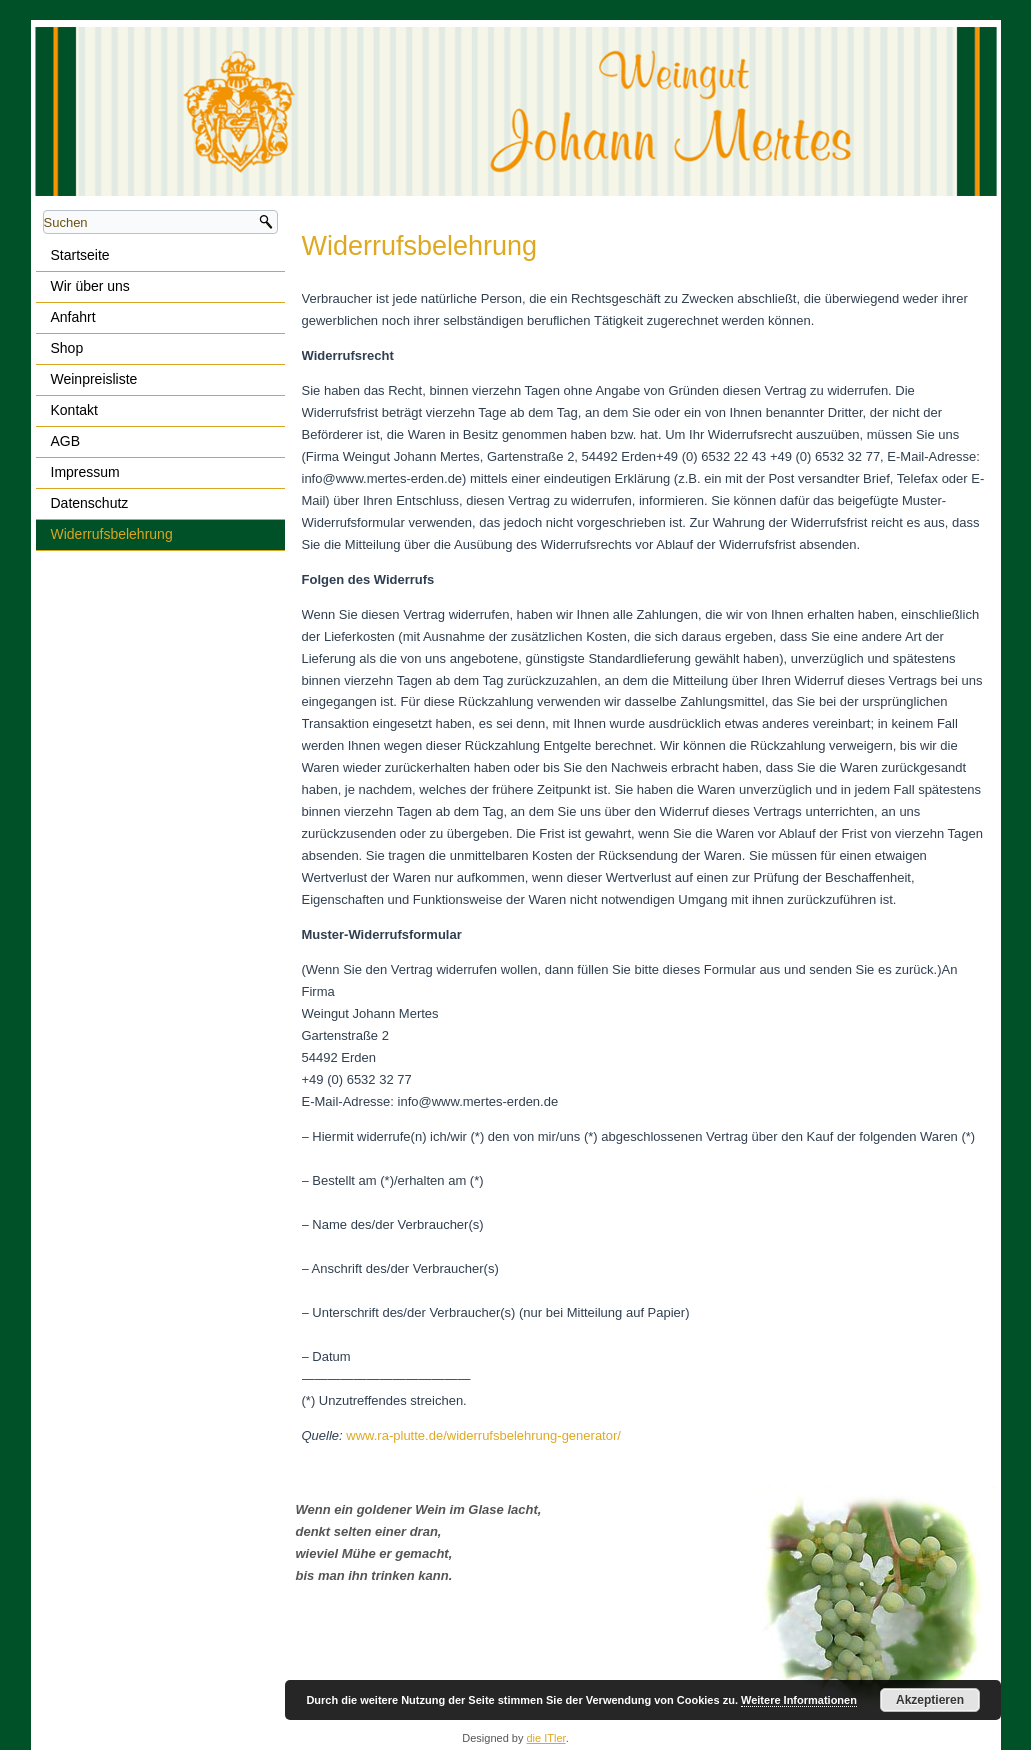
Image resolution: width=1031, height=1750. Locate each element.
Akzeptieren (930, 1700)
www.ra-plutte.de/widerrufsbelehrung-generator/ (483, 1435)
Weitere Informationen (799, 1700)
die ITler (546, 1738)
